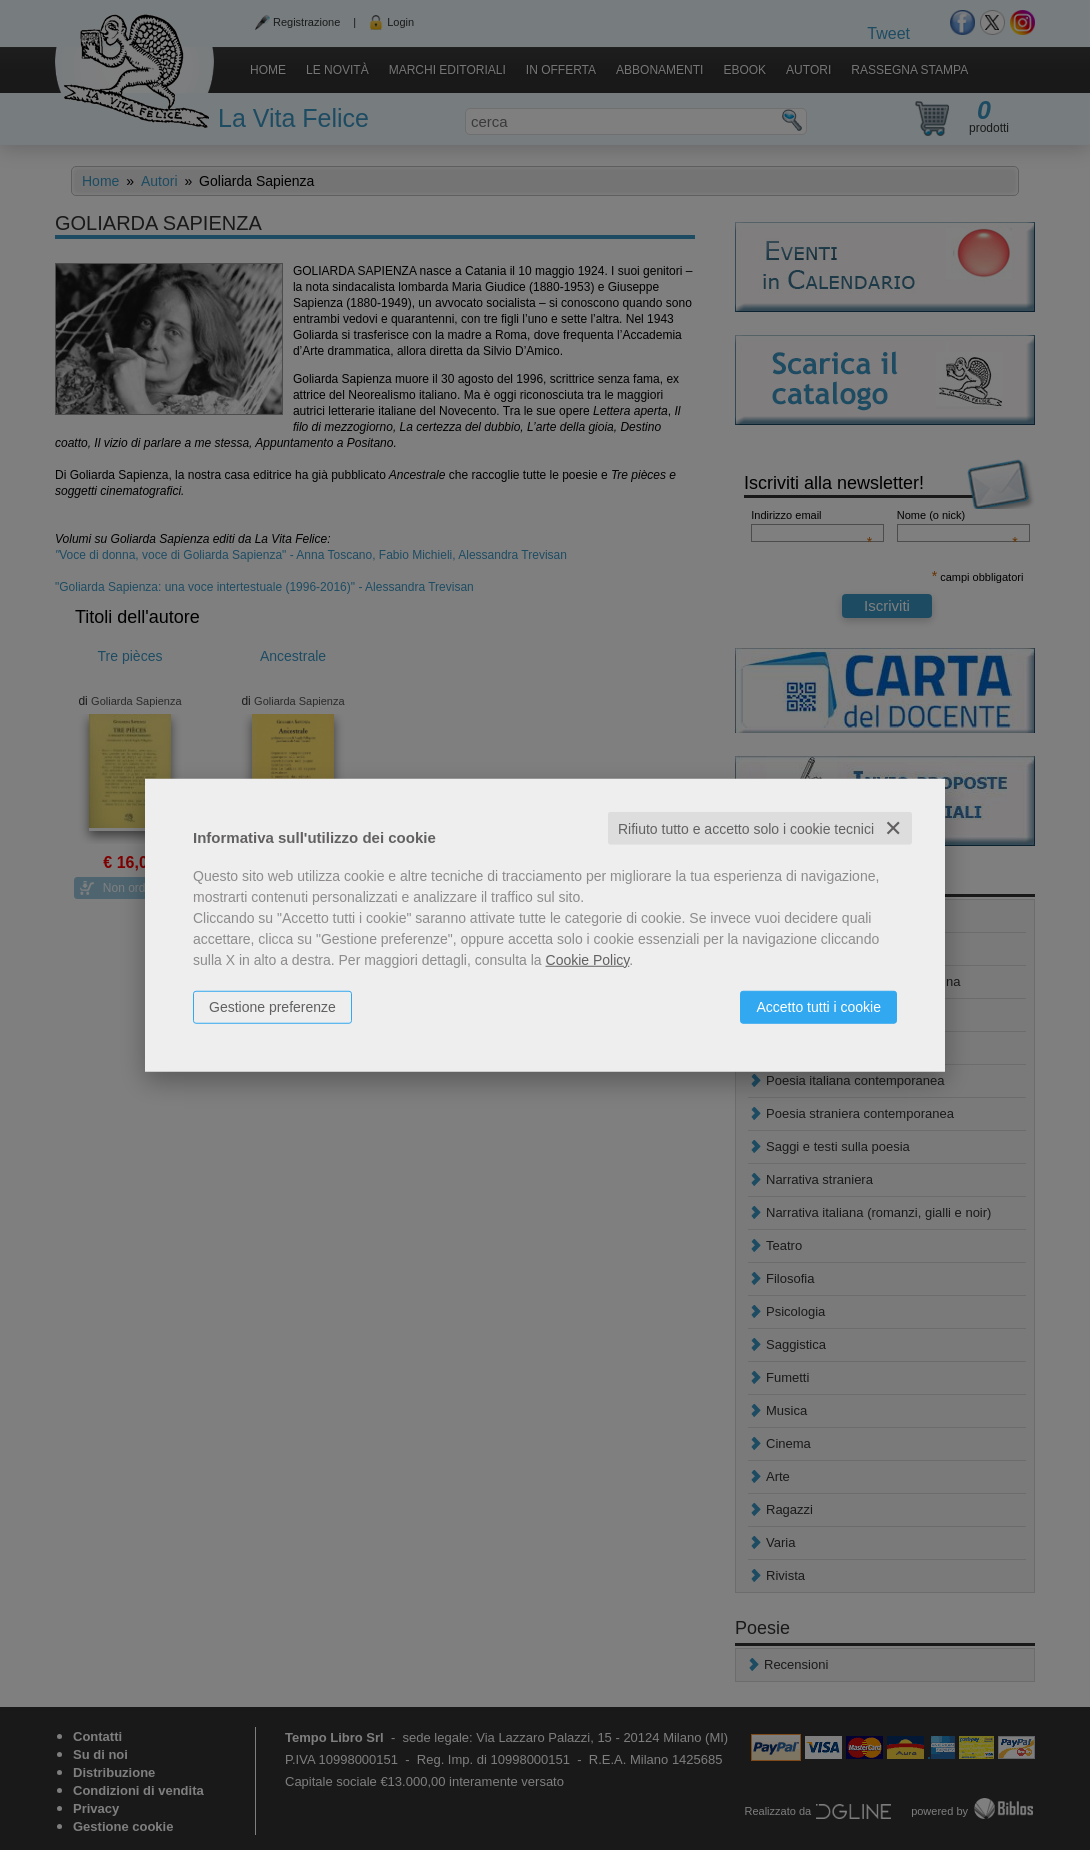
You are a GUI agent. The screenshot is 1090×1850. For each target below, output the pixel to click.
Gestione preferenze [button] (272, 1006)
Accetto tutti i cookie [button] (818, 1006)
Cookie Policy (588, 959)
